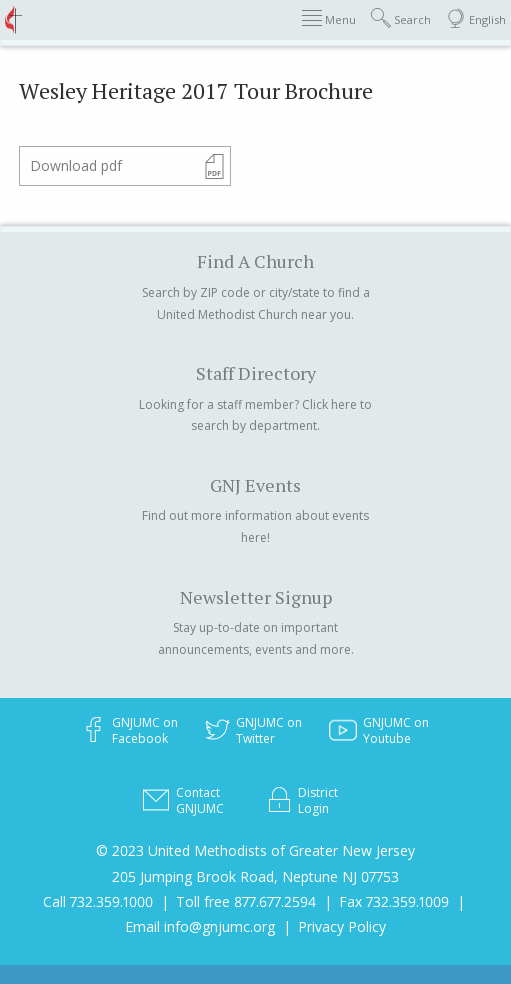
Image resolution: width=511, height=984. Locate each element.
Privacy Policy (342, 926)
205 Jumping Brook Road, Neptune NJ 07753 (255, 876)
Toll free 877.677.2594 (246, 901)
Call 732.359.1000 (98, 901)
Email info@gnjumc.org (200, 926)
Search (401, 18)
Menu (329, 18)
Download (76, 165)
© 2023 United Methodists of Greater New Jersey (255, 850)
